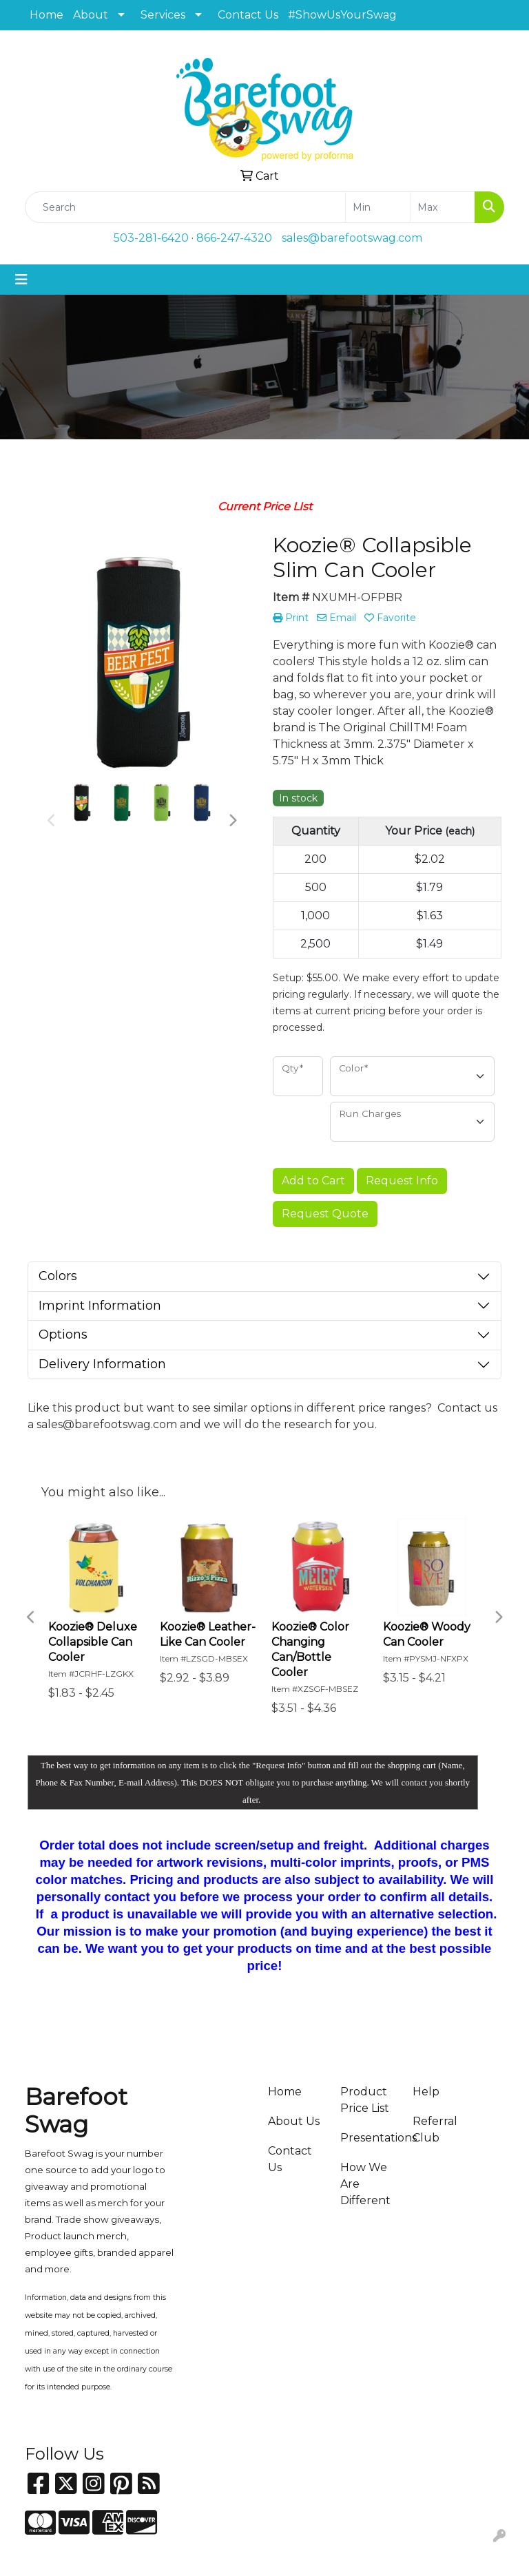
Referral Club (435, 2129)
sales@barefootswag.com (352, 237)
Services (163, 14)
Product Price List (364, 2100)
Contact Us (248, 14)
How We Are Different (365, 2184)
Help (426, 2091)
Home (46, 14)
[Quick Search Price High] (442, 207)
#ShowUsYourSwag (342, 14)
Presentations (368, 2137)
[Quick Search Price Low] (378, 207)
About (90, 14)
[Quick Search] (185, 207)
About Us (294, 2121)
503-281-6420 (151, 237)
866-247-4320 (234, 237)
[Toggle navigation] (21, 279)
